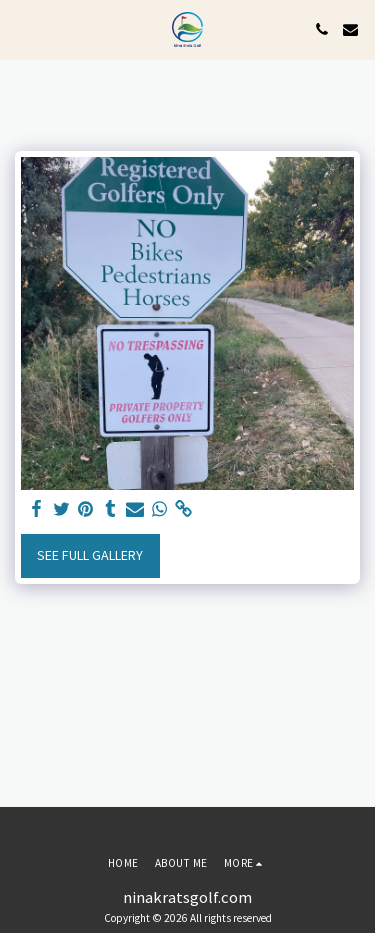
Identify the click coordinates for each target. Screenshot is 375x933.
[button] (22, 28)
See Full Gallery (90, 555)
